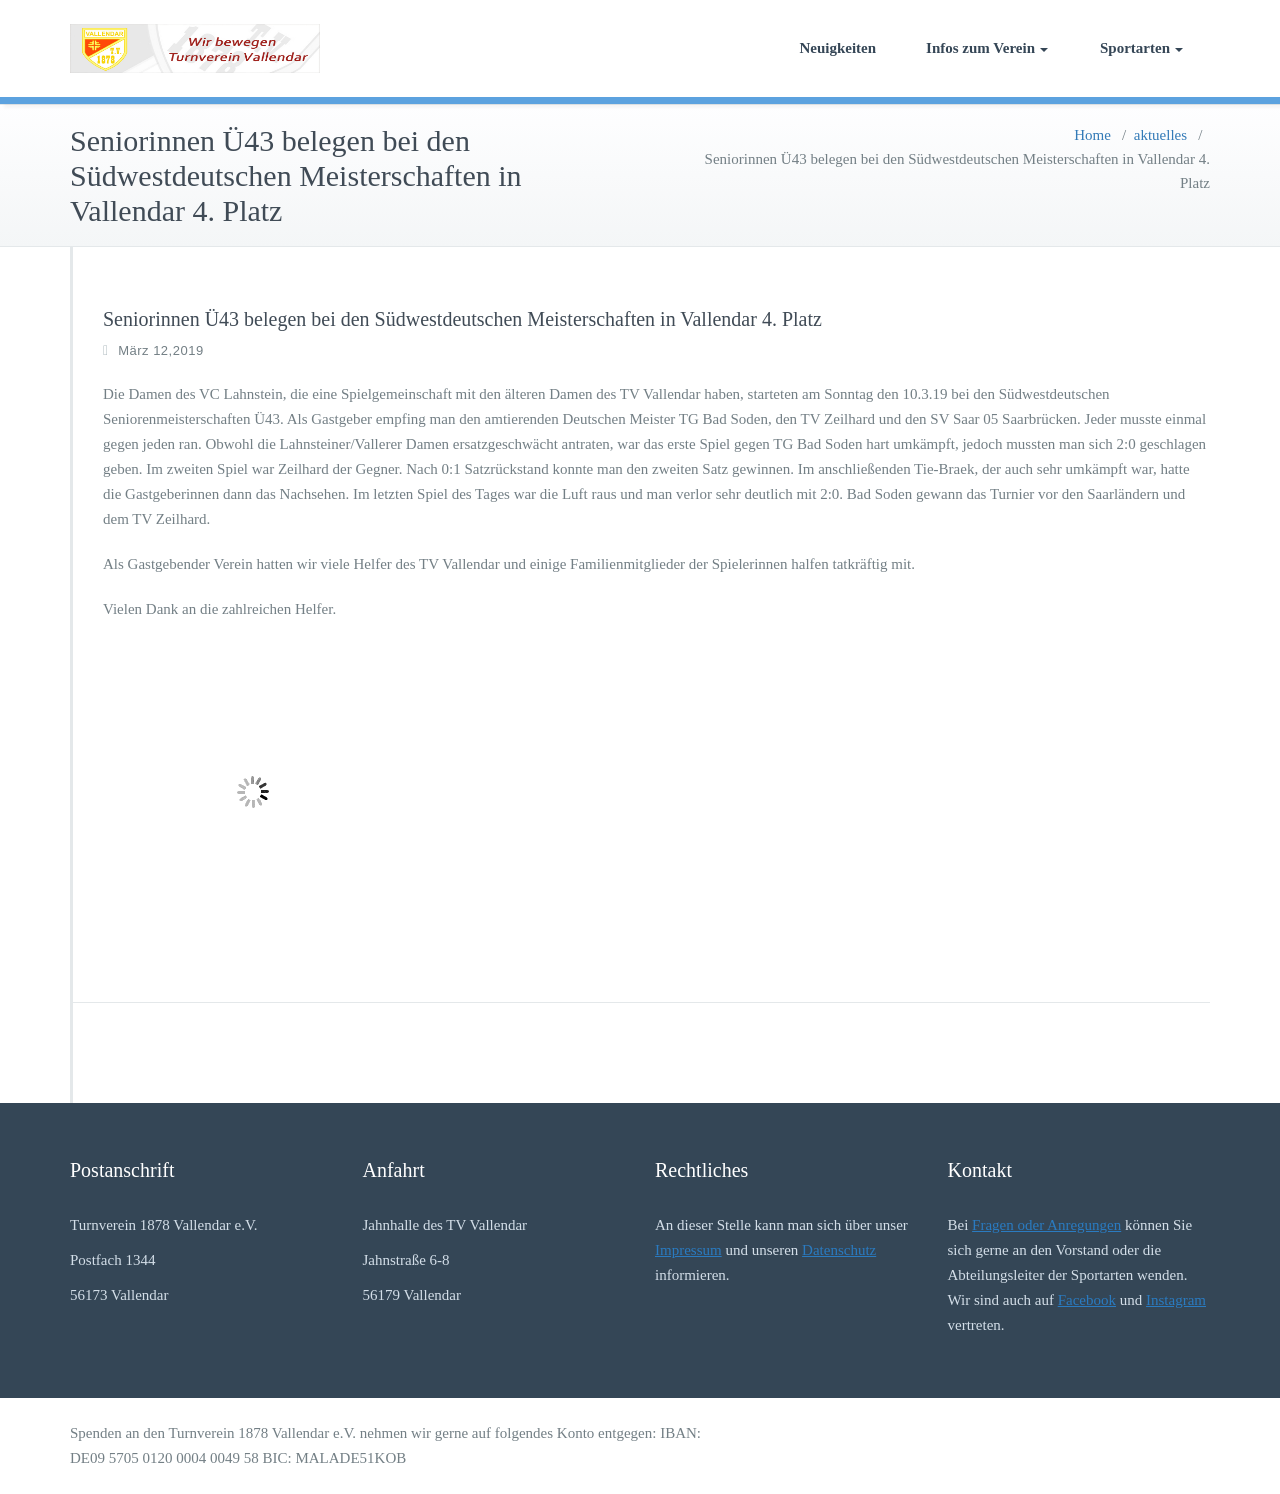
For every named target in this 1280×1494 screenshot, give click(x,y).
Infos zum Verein (987, 48)
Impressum (688, 1250)
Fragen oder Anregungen (1046, 1225)
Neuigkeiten (837, 48)
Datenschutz (839, 1250)
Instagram (1176, 1300)
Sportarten (1141, 48)
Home (1092, 135)
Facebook (1087, 1300)
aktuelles (1160, 135)
